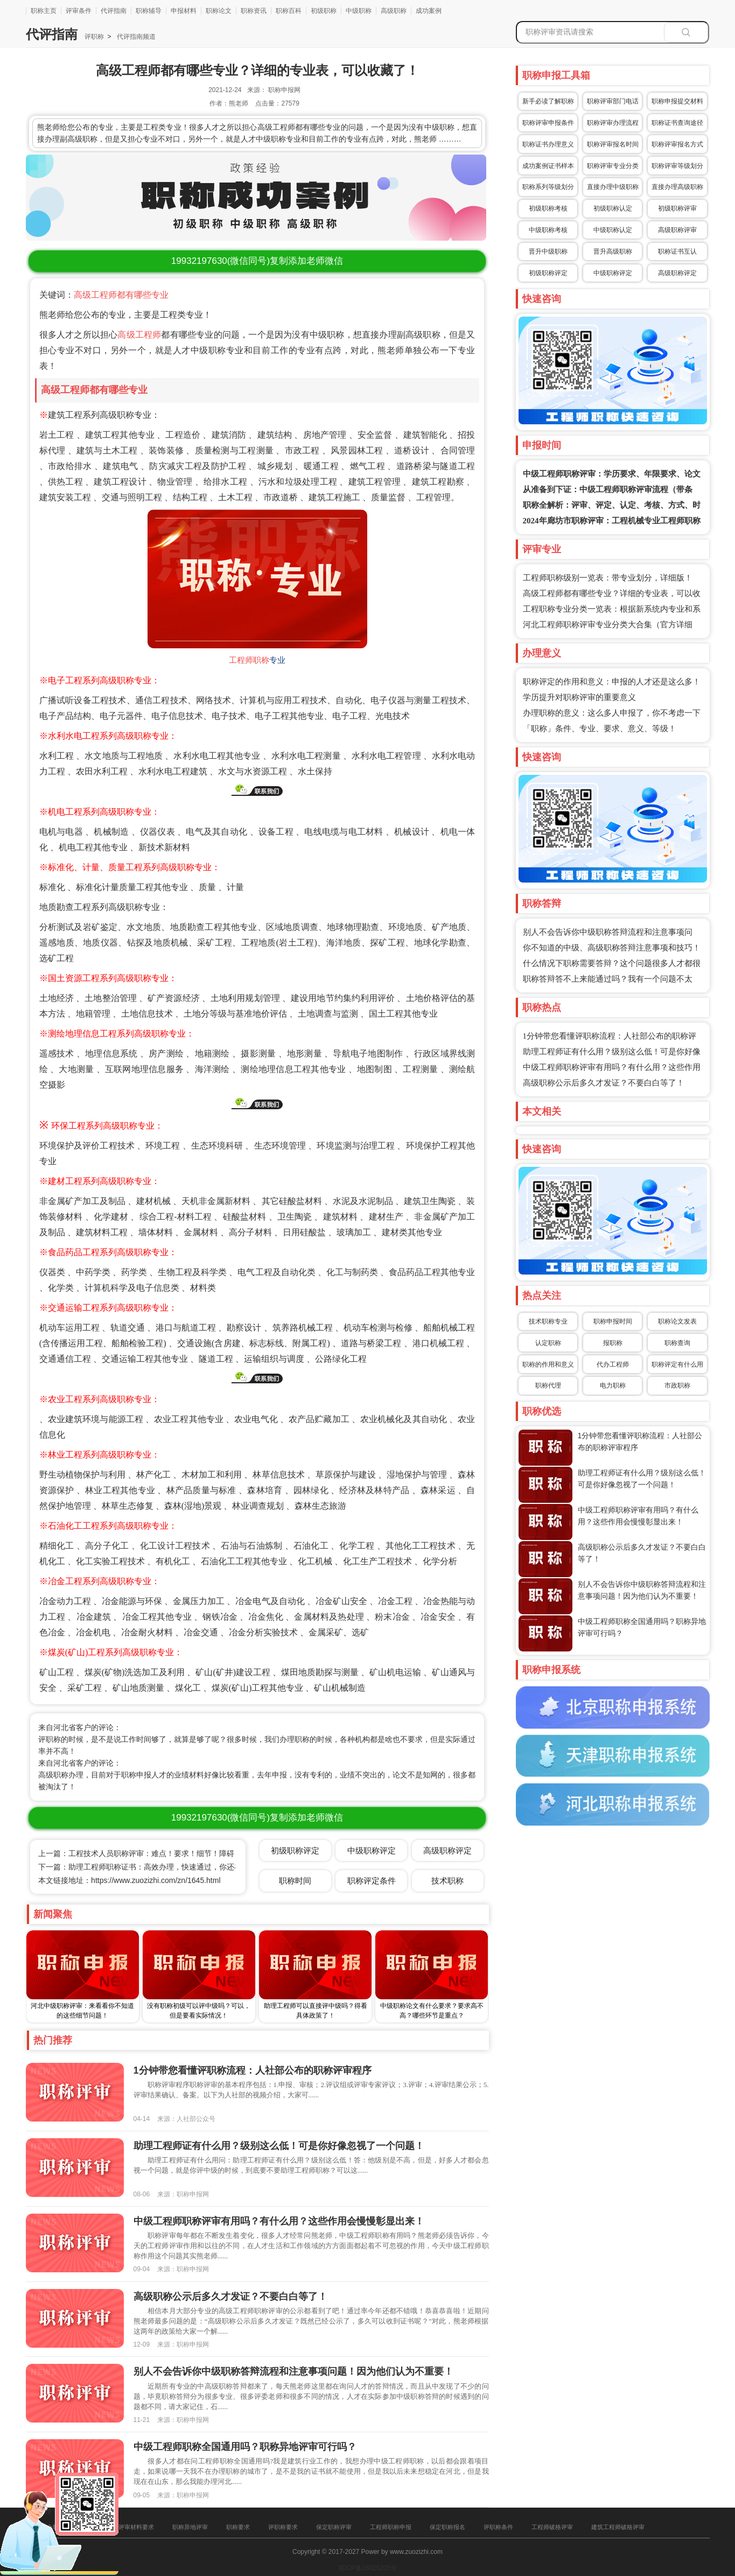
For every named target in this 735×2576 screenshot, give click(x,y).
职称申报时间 (612, 1321)
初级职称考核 (548, 208)
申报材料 (184, 11)
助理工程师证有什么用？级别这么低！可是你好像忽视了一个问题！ (279, 2145)
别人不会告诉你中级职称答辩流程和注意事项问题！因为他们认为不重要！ (293, 2371)
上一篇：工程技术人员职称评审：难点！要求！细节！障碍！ (140, 1853)
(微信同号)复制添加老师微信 (257, 261)
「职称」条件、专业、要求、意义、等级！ (599, 728)
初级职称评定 (548, 273)
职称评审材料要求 (130, 2527)
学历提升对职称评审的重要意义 (579, 697)
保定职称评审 (334, 2527)
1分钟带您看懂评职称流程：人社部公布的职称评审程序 (253, 2070)
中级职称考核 (548, 230)
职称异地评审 (190, 2527)
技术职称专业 (548, 1321)
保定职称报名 (447, 2527)
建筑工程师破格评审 (618, 2527)
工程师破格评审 (552, 2527)
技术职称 (447, 1880)
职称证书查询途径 (677, 123)
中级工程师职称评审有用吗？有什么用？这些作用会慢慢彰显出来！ (279, 2221)
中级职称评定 (612, 273)
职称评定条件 (371, 1880)
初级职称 (324, 11)
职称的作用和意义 (548, 1364)
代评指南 (114, 11)
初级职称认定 (612, 208)
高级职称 (394, 11)
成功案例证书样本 (548, 166)
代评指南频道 (135, 36)
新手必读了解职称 (548, 101)
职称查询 (677, 1343)
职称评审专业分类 (613, 166)
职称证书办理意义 (548, 144)
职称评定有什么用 (677, 1364)
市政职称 (677, 1385)
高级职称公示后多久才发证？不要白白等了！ (603, 1083)
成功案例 (429, 11)
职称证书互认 (677, 251)
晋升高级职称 (612, 251)
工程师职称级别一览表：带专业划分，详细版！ (607, 577)
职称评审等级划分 (677, 166)
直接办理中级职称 (613, 187)
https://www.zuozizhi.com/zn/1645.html (155, 1880)
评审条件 (79, 11)
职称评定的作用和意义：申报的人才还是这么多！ (612, 681)
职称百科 (289, 11)
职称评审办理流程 (613, 123)
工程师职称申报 (390, 2527)
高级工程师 (139, 334)
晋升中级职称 (548, 251)
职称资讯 (254, 11)
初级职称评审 (677, 208)
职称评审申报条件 (548, 123)
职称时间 (295, 1880)
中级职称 (359, 11)
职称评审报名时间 (613, 144)
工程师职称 (249, 660)
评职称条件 (498, 2527)
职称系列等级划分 (548, 187)
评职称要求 (283, 2527)
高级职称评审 (677, 230)
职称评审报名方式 (677, 144)
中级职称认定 (612, 230)
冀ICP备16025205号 (367, 2568)
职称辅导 (149, 11)
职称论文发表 (677, 1321)
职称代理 (548, 1385)
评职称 (94, 36)
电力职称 (613, 1385)
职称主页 (44, 11)
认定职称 (548, 1343)
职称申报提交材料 (677, 101)
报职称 (612, 1343)
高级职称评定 (677, 273)
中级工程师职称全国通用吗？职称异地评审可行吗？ (245, 2446)
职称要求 (238, 2527)
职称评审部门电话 (613, 101)
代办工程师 (613, 1364)
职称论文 (219, 11)
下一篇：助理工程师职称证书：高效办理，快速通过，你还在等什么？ (155, 1867)
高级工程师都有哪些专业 (121, 294)
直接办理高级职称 (677, 187)
